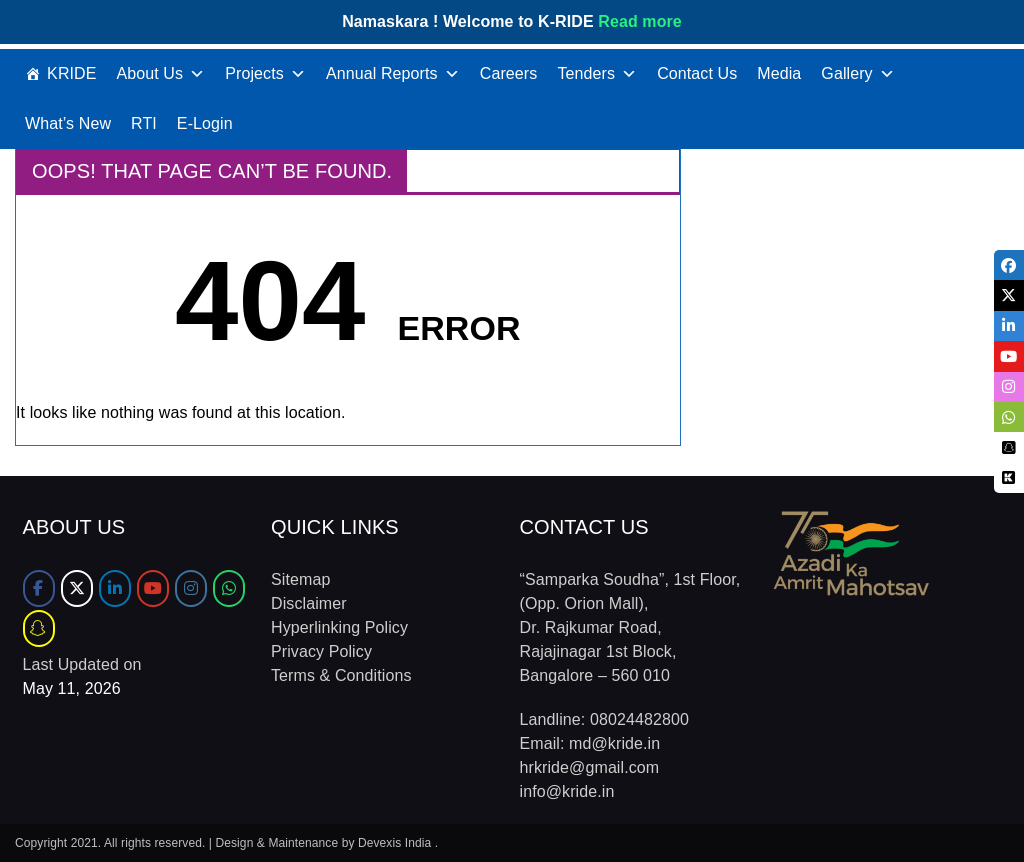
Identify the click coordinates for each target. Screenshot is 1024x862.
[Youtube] (153, 588)
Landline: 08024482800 (604, 719)
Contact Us (697, 73)
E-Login (205, 123)
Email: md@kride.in (590, 743)
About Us (161, 74)
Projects (265, 74)
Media (779, 73)
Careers (509, 73)
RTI (144, 123)
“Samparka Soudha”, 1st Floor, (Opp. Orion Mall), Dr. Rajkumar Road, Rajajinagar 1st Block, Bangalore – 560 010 (630, 627)
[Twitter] (77, 588)
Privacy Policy (321, 651)
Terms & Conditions (341, 675)
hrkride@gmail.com (590, 767)
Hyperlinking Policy (339, 627)
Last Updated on (82, 664)
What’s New (68, 123)
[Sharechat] (39, 628)
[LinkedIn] (115, 588)
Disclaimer (309, 603)
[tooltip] (1008, 266)
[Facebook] (39, 588)
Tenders (597, 74)
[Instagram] (191, 588)
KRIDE (71, 73)
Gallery (858, 74)
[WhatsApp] (229, 588)
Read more (640, 21)
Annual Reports (393, 74)
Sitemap (300, 579)
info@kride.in (567, 791)
